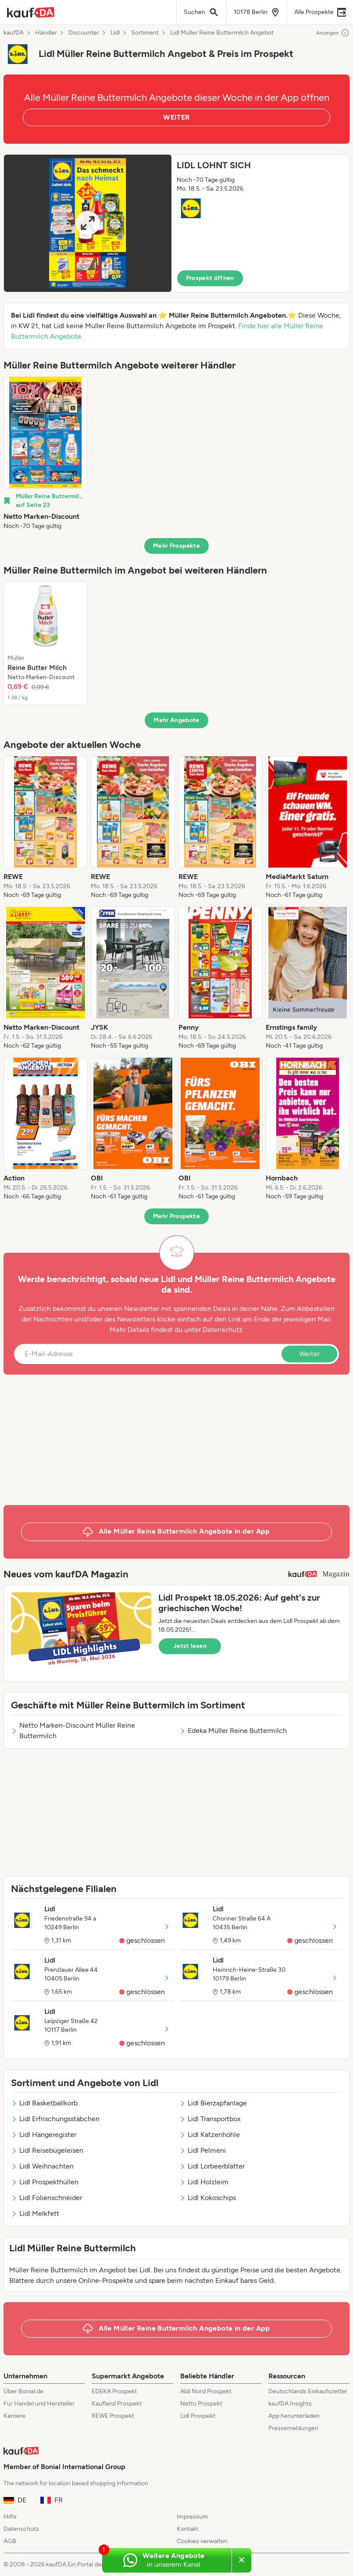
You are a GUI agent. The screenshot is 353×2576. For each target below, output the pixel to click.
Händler (46, 33)
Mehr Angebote (176, 720)
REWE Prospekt (113, 2416)
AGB (10, 2541)
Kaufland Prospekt (117, 2403)
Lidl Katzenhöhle (209, 2134)
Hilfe (10, 2516)
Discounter (83, 33)
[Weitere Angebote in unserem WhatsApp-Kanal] (167, 2560)
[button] (176, 223)
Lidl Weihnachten (42, 2166)
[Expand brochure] (87, 223)
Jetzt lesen (190, 1646)
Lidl (115, 33)
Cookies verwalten (202, 2541)
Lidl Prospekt (197, 2416)
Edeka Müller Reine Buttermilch (233, 1730)
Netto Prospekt (201, 2403)
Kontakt (187, 2529)
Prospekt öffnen (210, 278)
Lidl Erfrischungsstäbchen (55, 2119)
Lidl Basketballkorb (44, 2103)
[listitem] (45, 453)
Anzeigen (332, 32)
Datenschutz (222, 1329)
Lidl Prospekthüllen (44, 2182)
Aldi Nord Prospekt (206, 2391)
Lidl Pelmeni (202, 2150)
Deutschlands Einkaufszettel (307, 2391)
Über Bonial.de (23, 2391)
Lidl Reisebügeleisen (47, 2150)
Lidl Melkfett (35, 2213)
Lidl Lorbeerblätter (212, 2166)
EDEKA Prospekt (114, 2391)
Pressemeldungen (293, 2428)
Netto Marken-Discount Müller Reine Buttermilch (73, 1730)
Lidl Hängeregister (43, 2134)
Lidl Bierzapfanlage (213, 2103)
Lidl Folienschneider (46, 2197)
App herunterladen (294, 2416)
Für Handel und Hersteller (39, 2403)
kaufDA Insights (290, 2403)
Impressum (192, 2516)
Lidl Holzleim (203, 2182)
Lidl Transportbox (210, 2119)
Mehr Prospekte (176, 545)
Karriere (14, 2416)
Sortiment (145, 33)
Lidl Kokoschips (207, 2197)
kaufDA (14, 33)
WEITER (176, 117)
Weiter (309, 1354)
